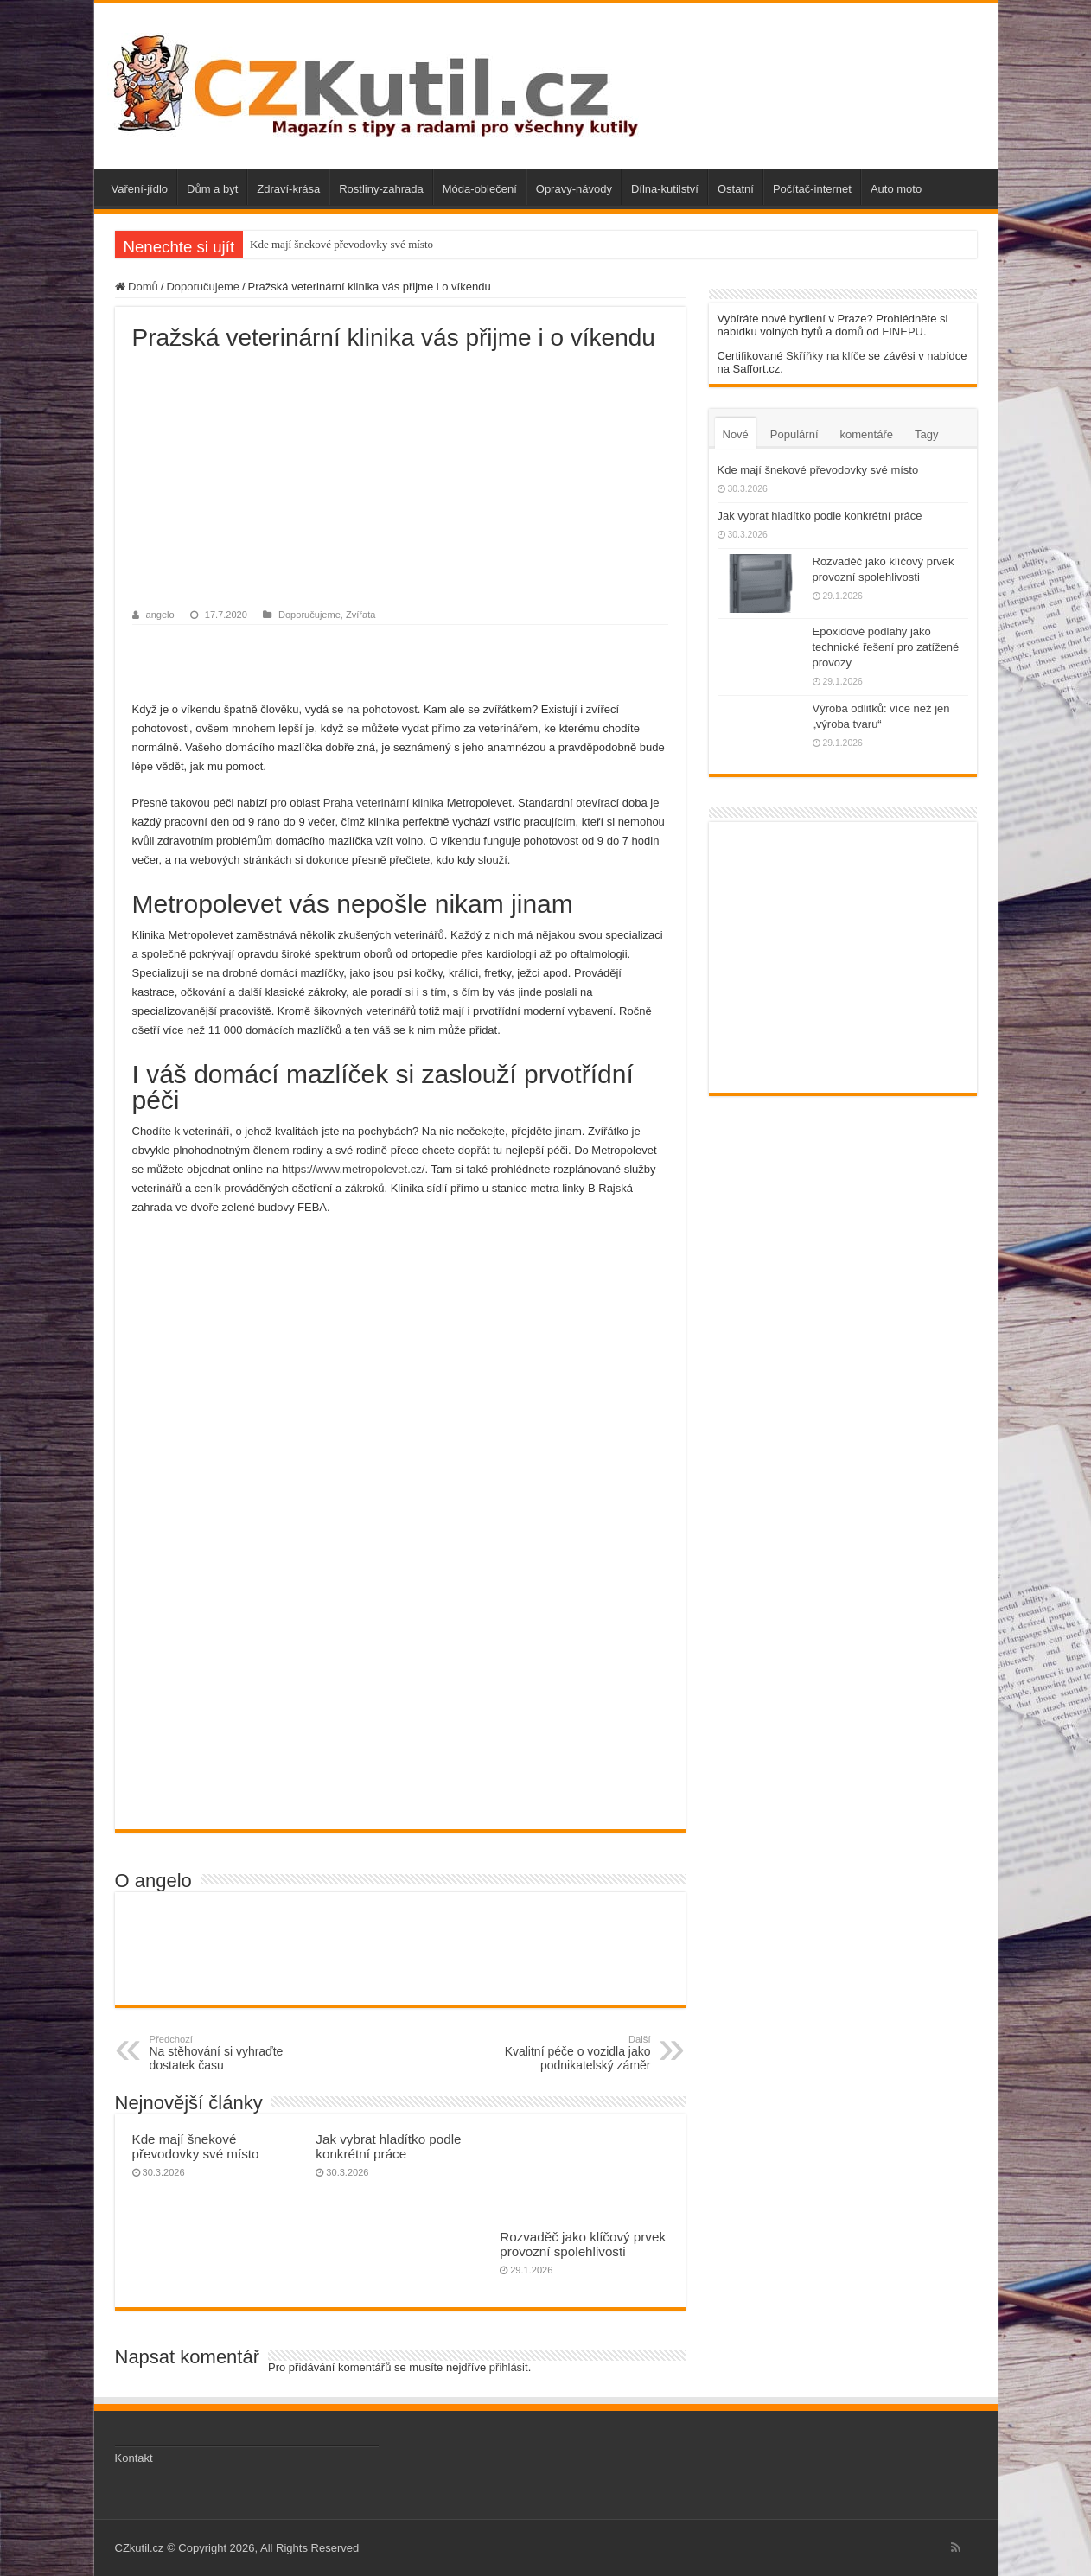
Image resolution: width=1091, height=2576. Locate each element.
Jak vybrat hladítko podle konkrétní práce (388, 2146)
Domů (136, 286)
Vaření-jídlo (140, 188)
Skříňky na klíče (825, 355)
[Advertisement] (400, 481)
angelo (160, 614)
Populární (794, 434)
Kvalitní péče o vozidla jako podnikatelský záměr (562, 2053)
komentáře (866, 434)
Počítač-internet (812, 188)
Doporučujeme (202, 286)
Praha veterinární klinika (383, 802)
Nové (736, 434)
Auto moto (896, 188)
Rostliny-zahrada (381, 188)
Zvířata (360, 614)
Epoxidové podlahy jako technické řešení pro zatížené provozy (886, 647)
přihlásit (508, 2367)
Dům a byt (212, 188)
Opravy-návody (574, 188)
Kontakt (134, 2458)
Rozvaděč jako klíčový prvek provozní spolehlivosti (583, 2244)
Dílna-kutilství (665, 188)
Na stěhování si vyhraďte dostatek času (238, 2053)
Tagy (926, 434)
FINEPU (902, 331)
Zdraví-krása (288, 188)
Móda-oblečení (480, 188)
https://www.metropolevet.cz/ (353, 1169)
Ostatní (736, 188)
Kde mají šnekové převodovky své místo (341, 244)
